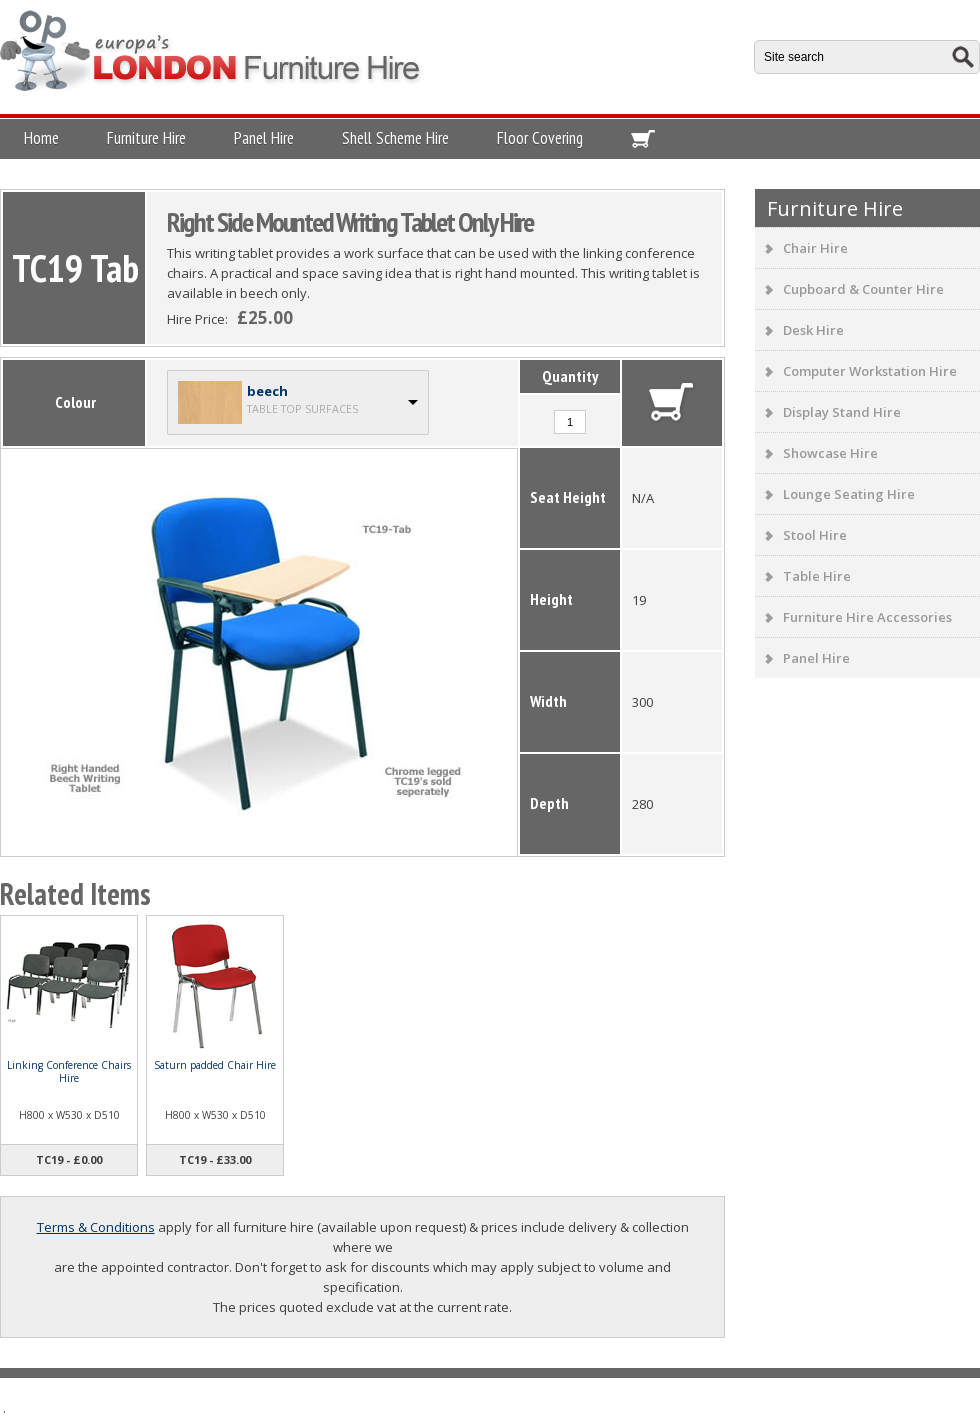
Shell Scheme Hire (395, 138)
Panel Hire (264, 138)
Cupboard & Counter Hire (863, 289)
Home (41, 138)
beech (267, 391)
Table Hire (817, 576)
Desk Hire (813, 330)
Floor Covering (540, 138)
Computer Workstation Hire (870, 371)
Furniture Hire (146, 138)
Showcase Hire (830, 453)
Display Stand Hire (842, 412)
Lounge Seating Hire (849, 494)
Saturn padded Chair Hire (215, 1065)
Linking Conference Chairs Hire (69, 1071)
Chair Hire (815, 248)
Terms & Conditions (96, 1227)
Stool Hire (815, 535)
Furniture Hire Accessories (867, 617)
